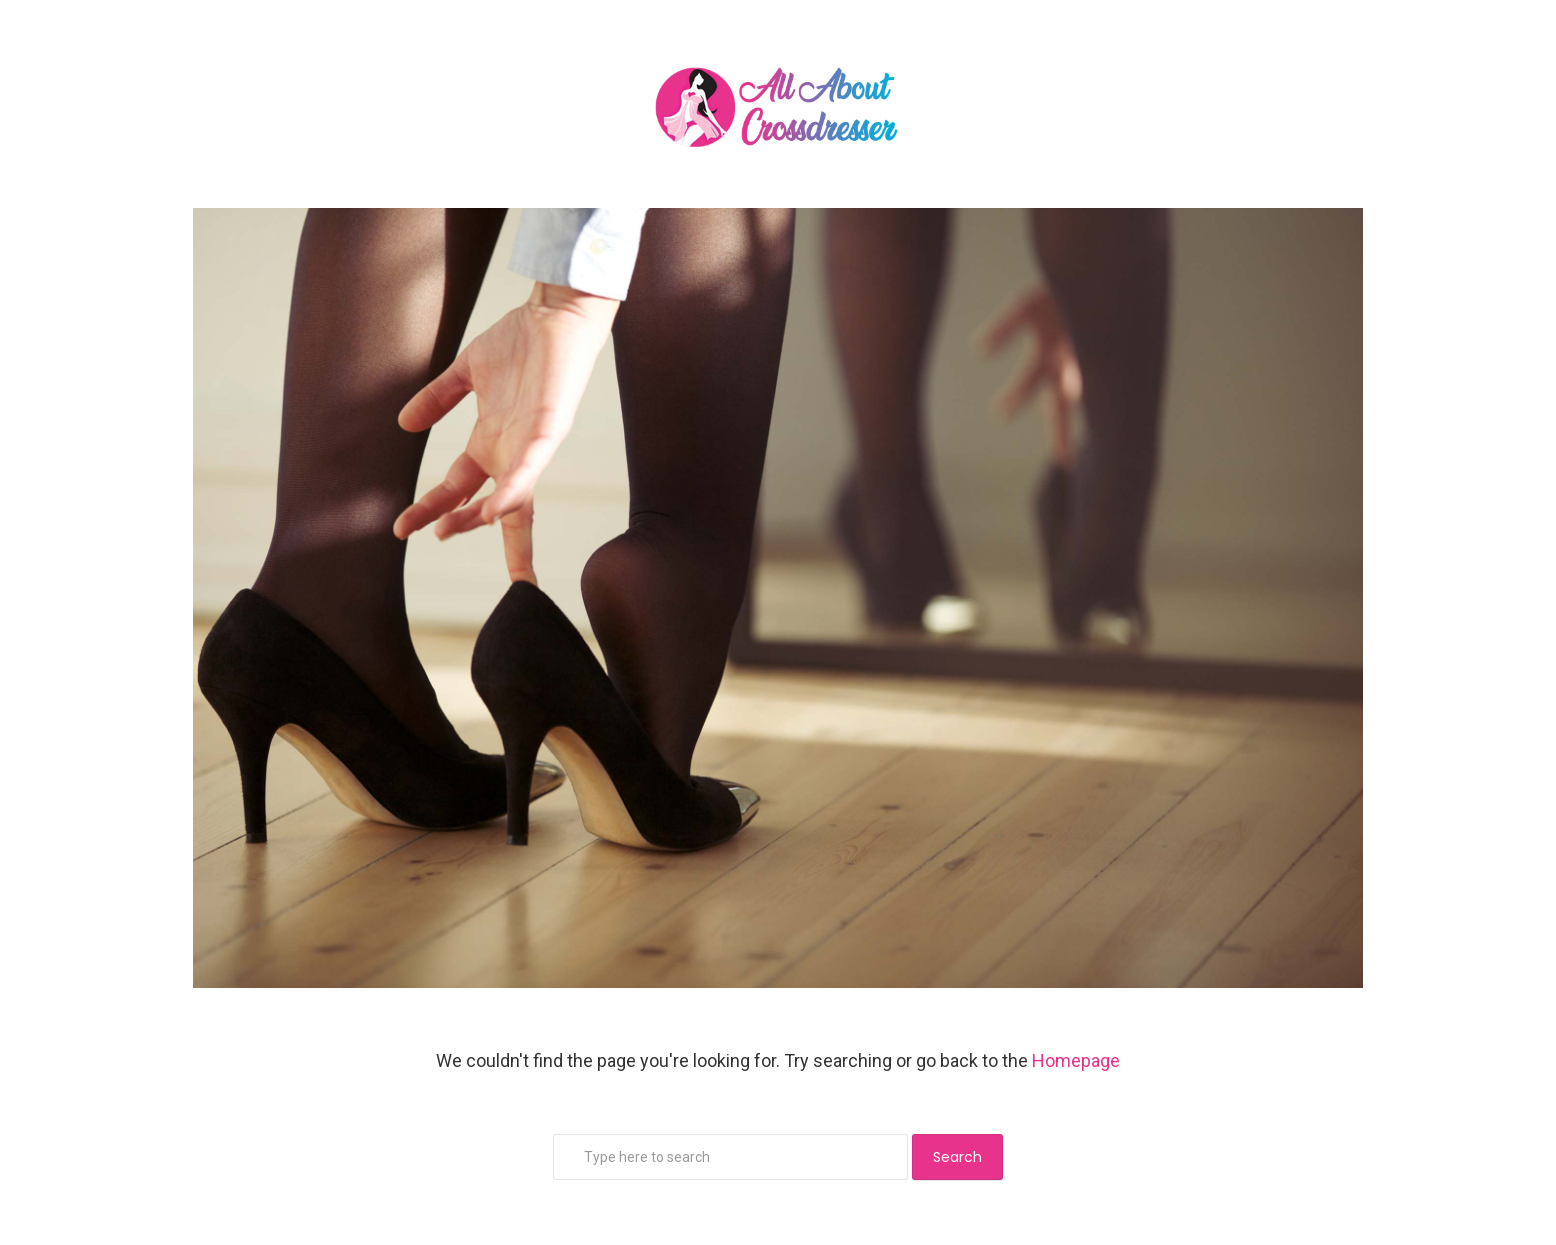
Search (957, 1157)
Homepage (1076, 1060)
